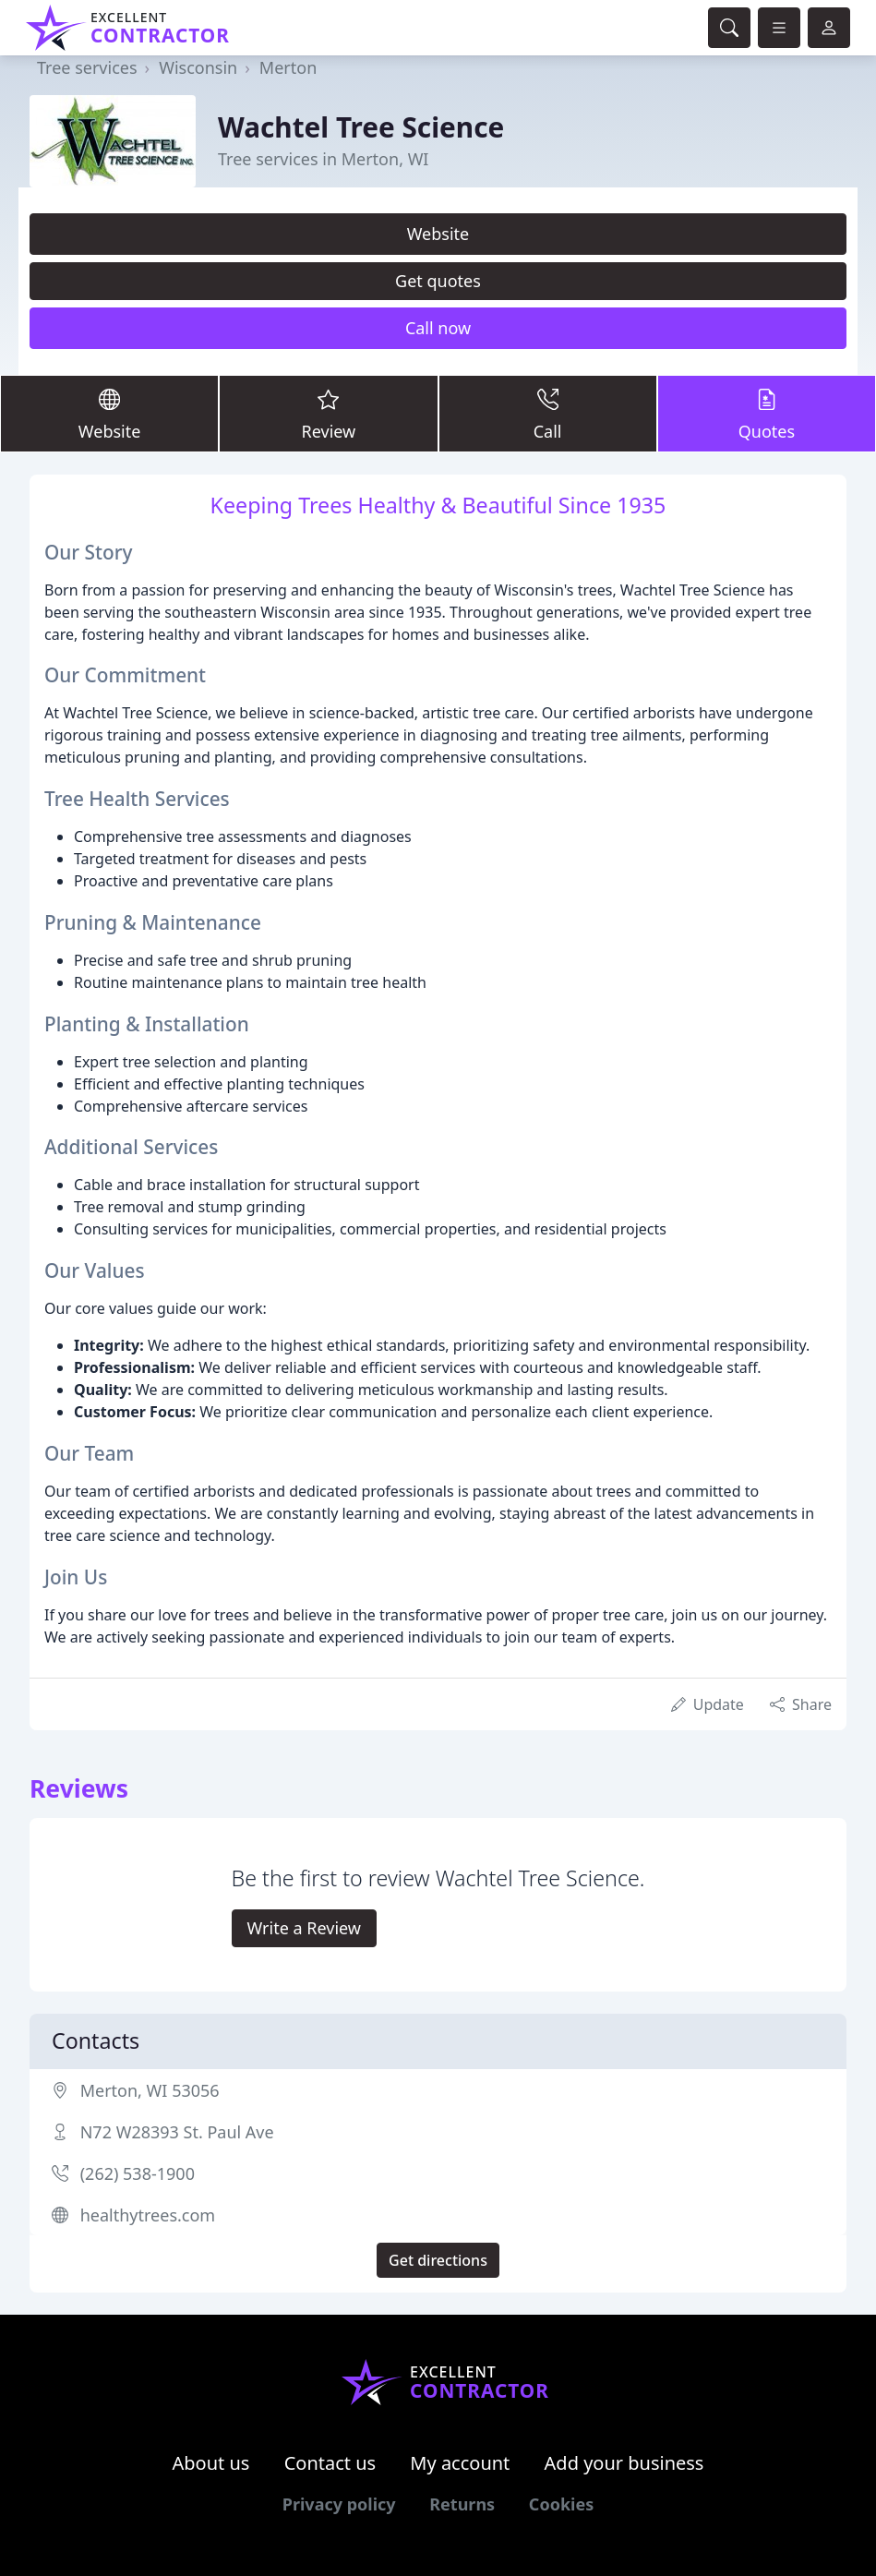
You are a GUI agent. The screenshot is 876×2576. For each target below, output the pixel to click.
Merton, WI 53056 (150, 2090)
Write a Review (304, 1928)
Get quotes (438, 281)
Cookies (561, 2504)
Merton (288, 67)
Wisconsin (198, 67)
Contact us (330, 2462)
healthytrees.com (148, 2215)
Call (548, 412)
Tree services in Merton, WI (323, 159)
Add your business (624, 2462)
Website (438, 234)
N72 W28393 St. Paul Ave (177, 2132)
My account (460, 2462)
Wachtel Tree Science (361, 127)
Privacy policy (339, 2504)
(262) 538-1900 (137, 2173)
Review (328, 412)
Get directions (438, 2260)
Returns (462, 2504)
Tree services (87, 67)
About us (211, 2462)
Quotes (766, 412)
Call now (438, 328)
